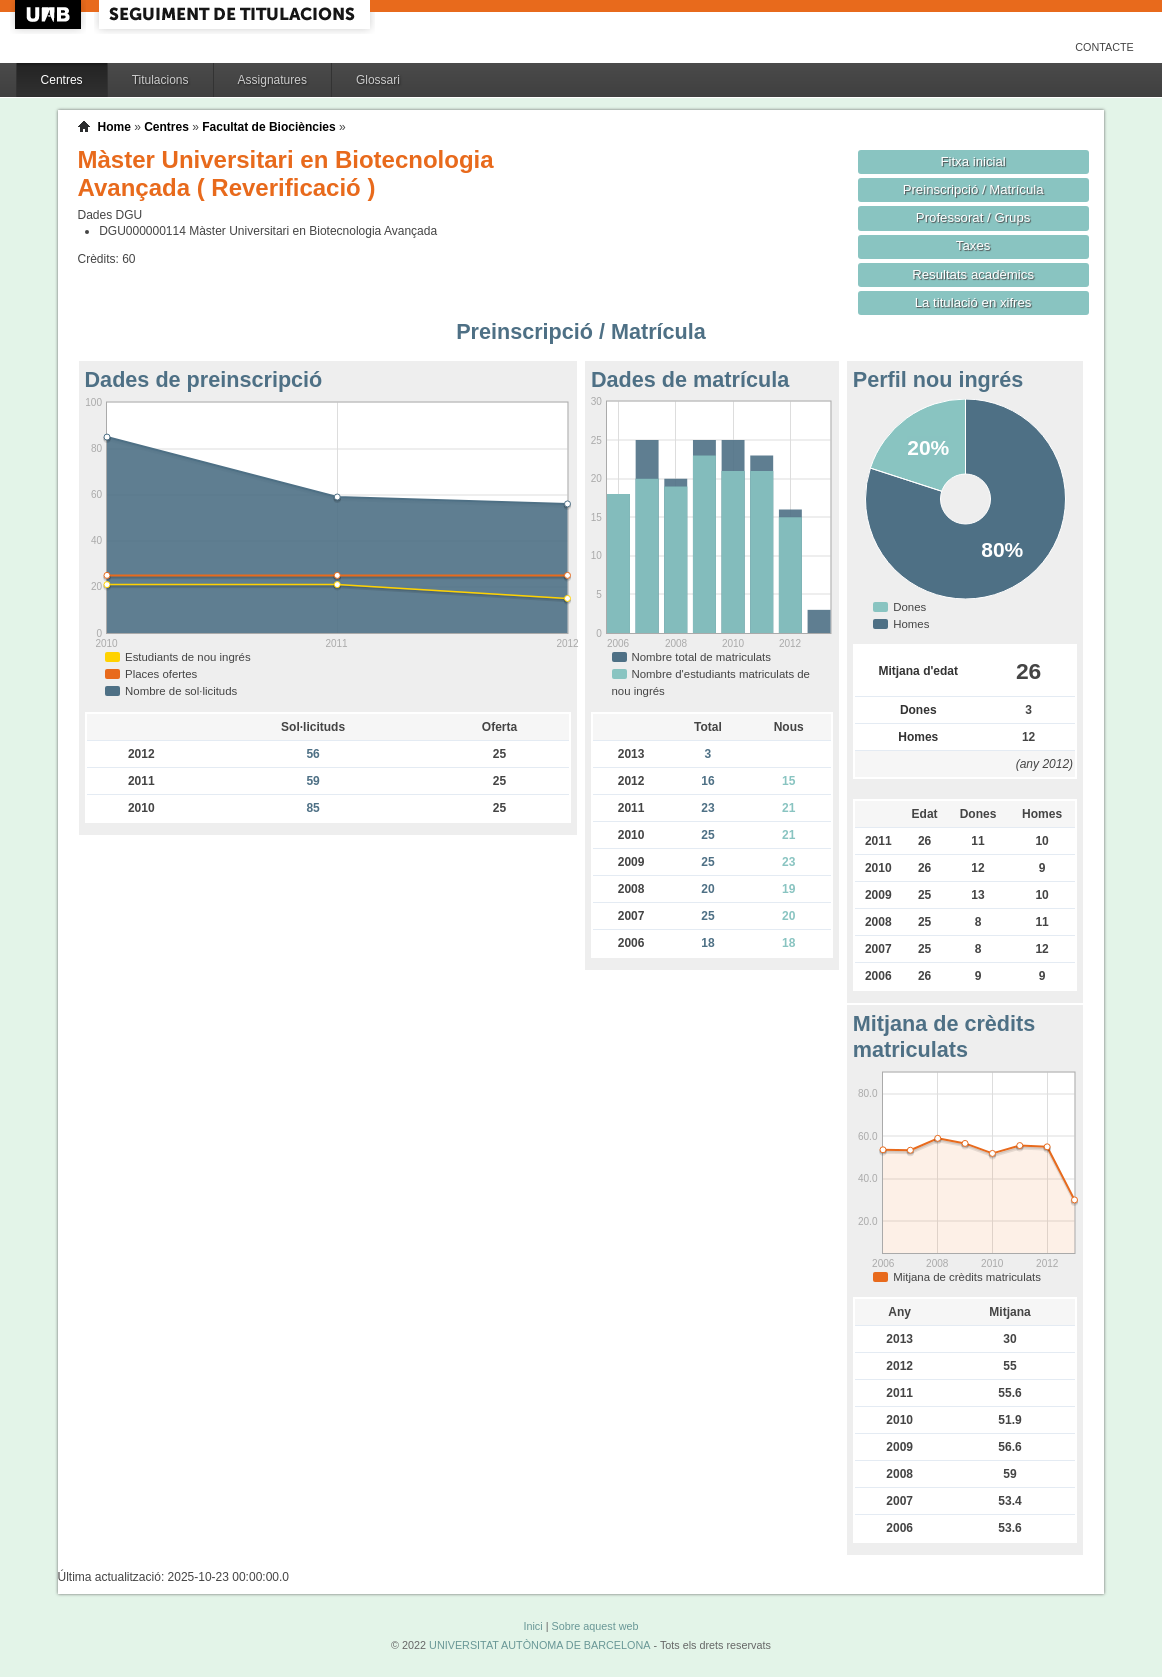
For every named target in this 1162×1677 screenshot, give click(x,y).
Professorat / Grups (973, 217)
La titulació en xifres (973, 302)
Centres (62, 80)
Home (114, 127)
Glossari (378, 80)
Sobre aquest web (594, 1626)
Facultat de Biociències (268, 127)
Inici (532, 1626)
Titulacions (160, 80)
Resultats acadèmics (973, 274)
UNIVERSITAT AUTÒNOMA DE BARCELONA (539, 1645)
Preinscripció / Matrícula (973, 189)
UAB (50, 14)
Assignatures (272, 80)
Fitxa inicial (972, 161)
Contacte (1104, 47)
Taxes (973, 245)
